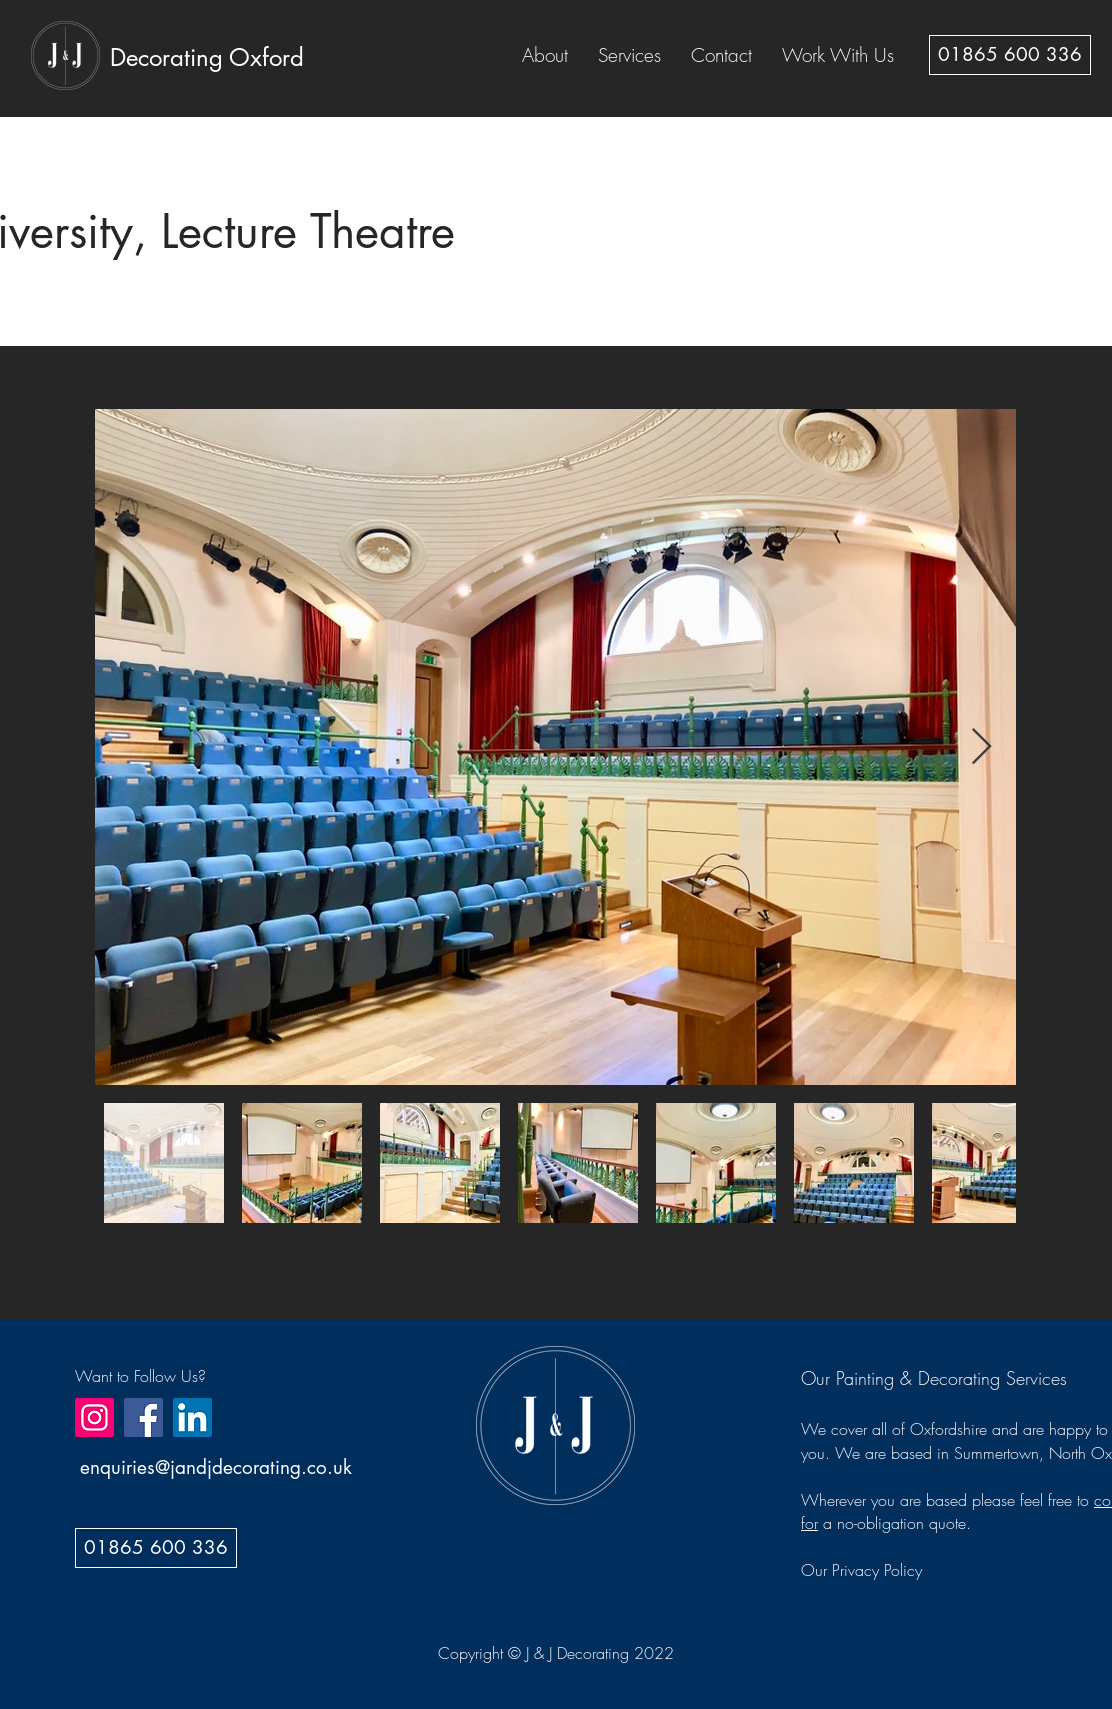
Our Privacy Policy (861, 1570)
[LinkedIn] (192, 1417)
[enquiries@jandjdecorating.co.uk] (215, 1468)
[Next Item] (981, 747)
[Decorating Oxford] (206, 57)
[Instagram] (94, 1417)
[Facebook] (143, 1417)
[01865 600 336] (1010, 55)
